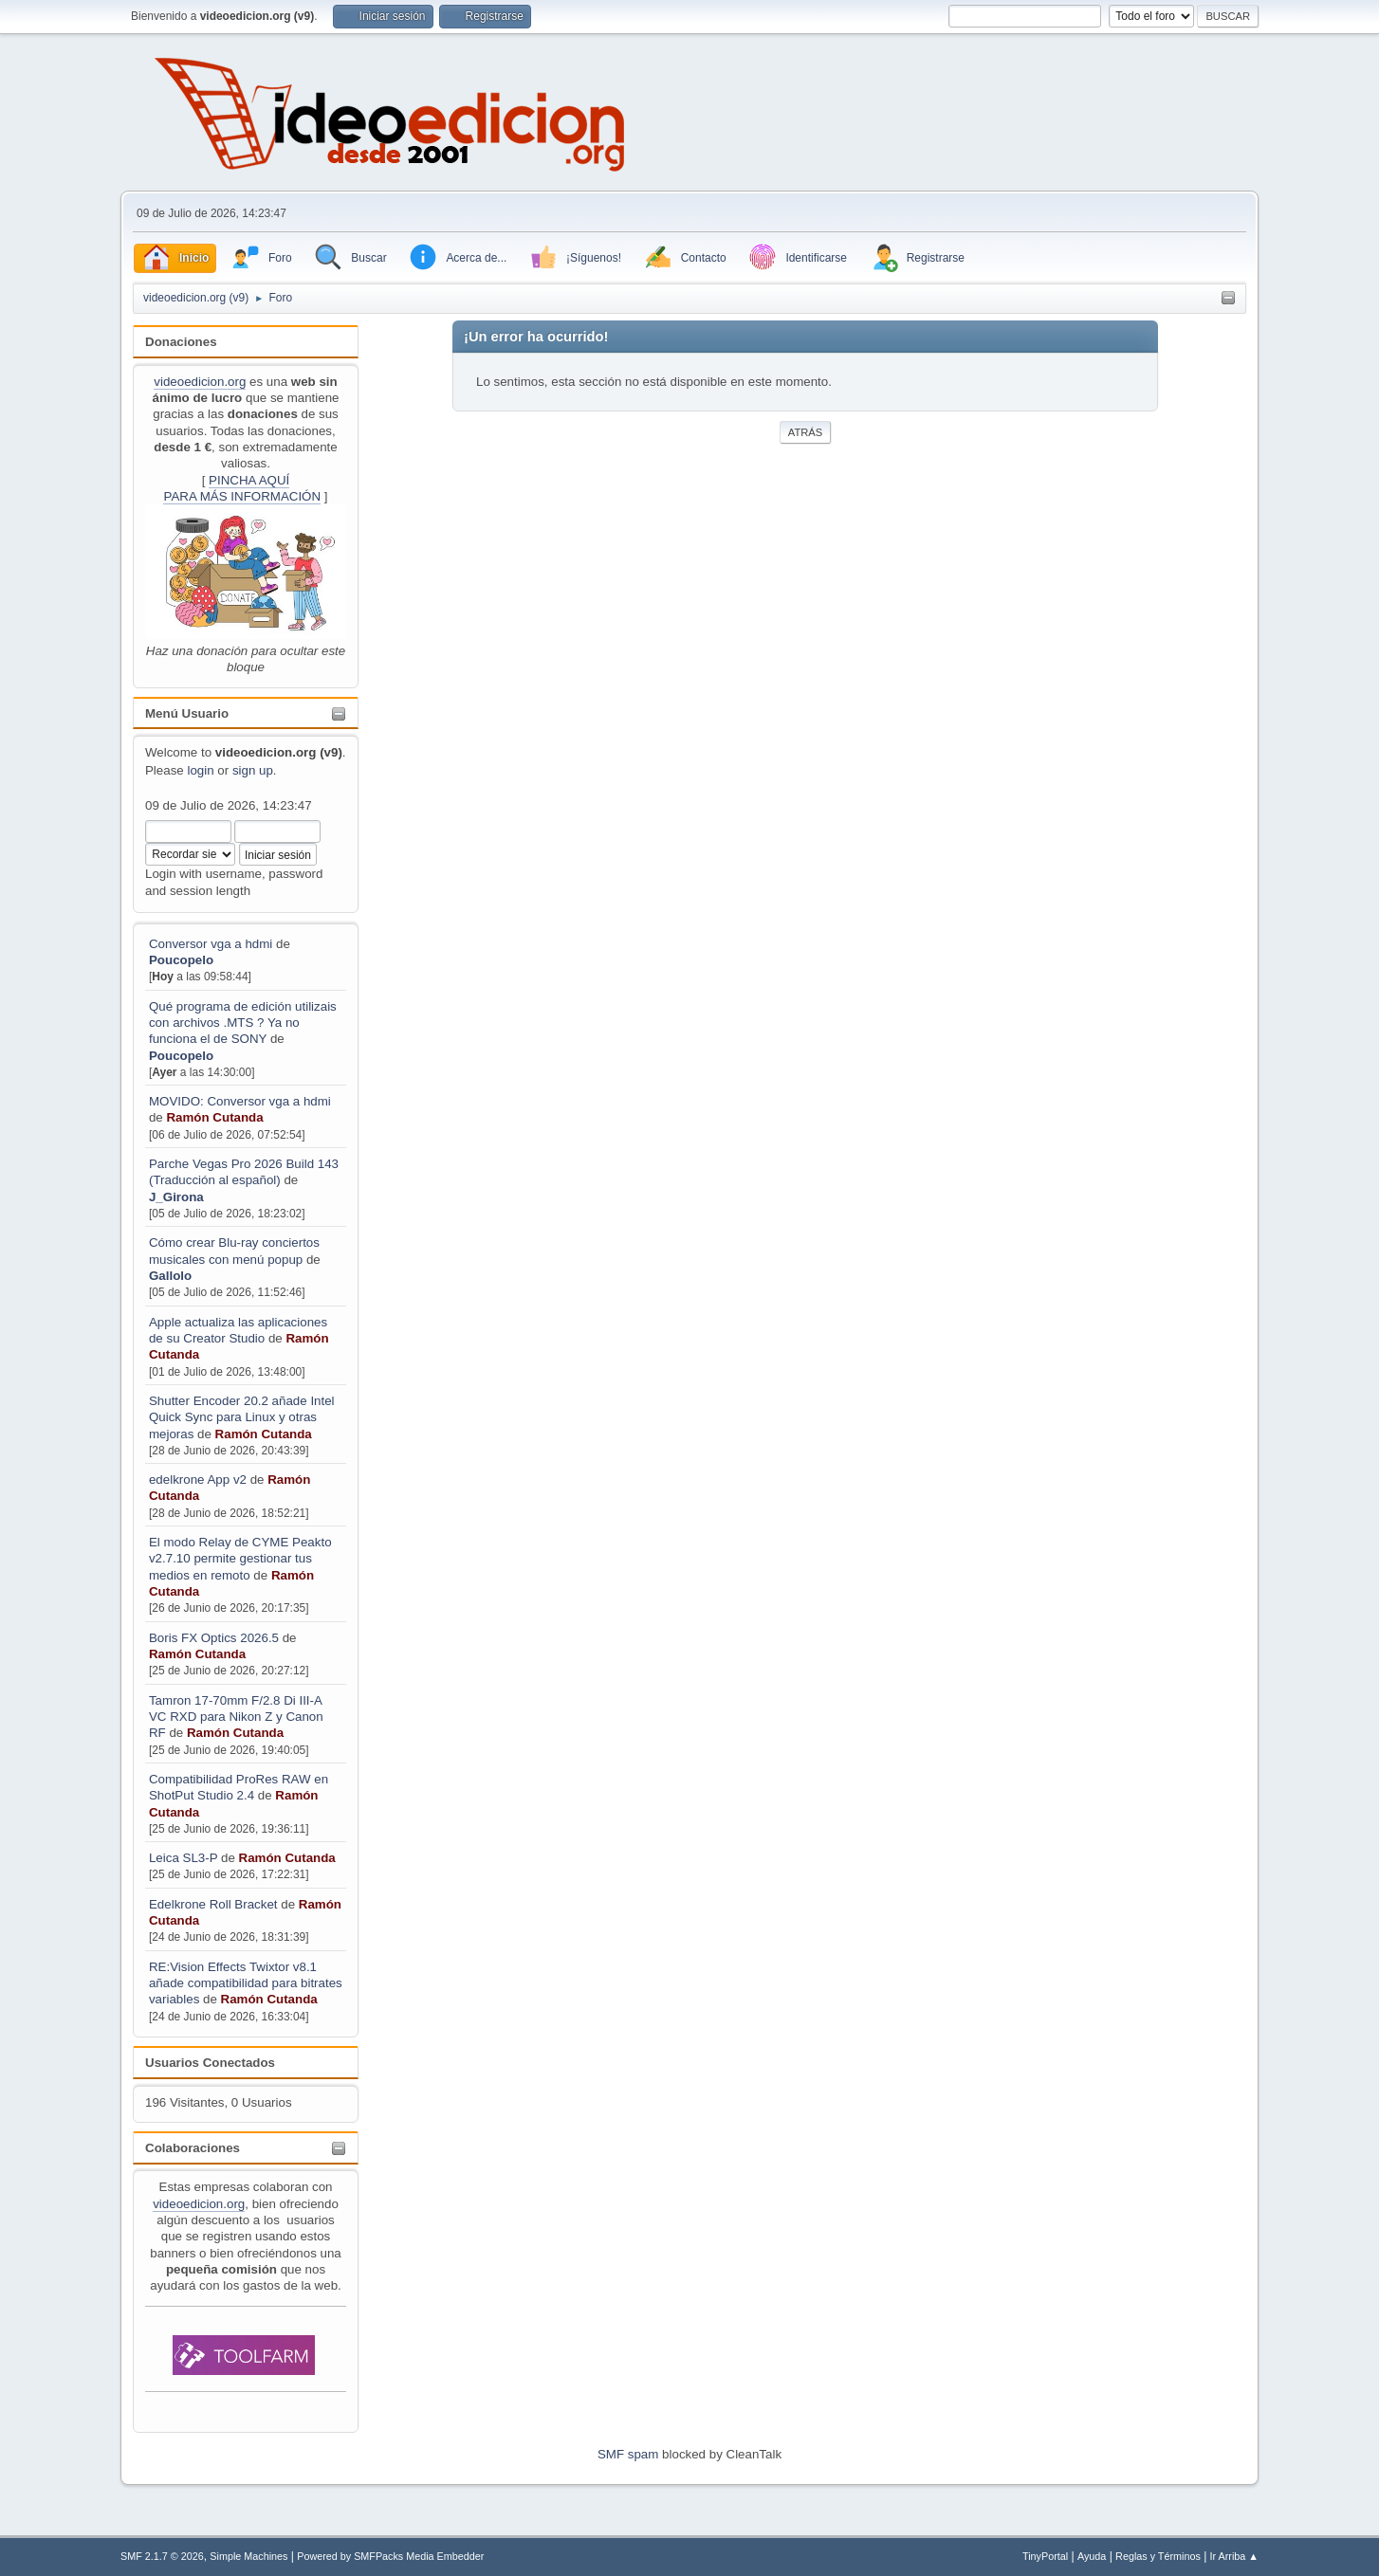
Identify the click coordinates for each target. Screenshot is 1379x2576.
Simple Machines (248, 2556)
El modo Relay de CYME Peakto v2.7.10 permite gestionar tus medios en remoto (240, 1558)
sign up (252, 770)
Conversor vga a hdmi (210, 944)
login (200, 770)
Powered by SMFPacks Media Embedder (390, 2556)
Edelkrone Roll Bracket (213, 1904)
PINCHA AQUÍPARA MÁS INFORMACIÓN (242, 488)
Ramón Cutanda (214, 1117)
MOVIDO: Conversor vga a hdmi (240, 1101)
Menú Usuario (187, 713)
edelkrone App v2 (198, 1479)
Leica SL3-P (183, 1858)
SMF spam (628, 2454)
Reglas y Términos (1158, 2556)
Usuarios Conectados (210, 2062)
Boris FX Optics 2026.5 (214, 1638)
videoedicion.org (200, 382)
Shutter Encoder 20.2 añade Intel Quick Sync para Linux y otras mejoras (242, 1417)
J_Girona (176, 1197)
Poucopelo (181, 960)
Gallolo (170, 1276)
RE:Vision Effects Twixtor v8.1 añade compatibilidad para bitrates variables (245, 1983)
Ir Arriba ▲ (1234, 2556)
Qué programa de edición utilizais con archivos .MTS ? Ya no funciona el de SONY (243, 1023)
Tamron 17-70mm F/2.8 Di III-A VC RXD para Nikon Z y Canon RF (236, 1717)
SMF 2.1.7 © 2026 (162, 2556)
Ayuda (1091, 2556)
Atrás (805, 432)
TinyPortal (1045, 2556)
